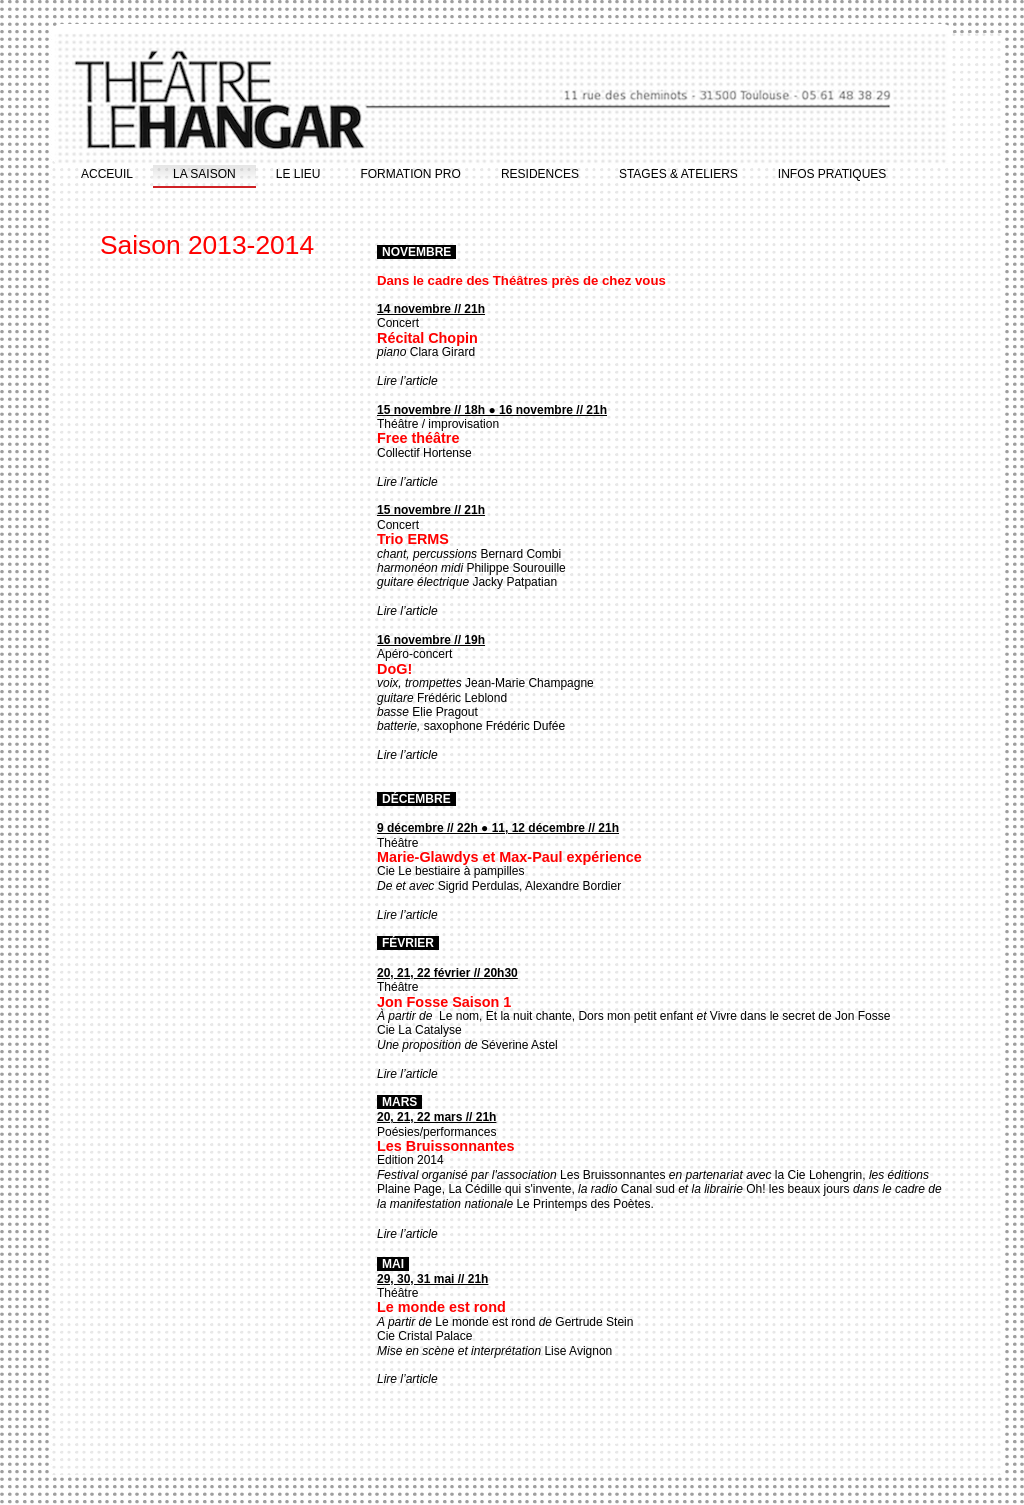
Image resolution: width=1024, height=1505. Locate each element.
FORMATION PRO (410, 174)
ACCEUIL (107, 174)
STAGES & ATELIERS (678, 174)
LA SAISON (204, 174)
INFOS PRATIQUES (832, 174)
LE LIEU (298, 174)
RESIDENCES (540, 174)
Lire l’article (407, 381)
